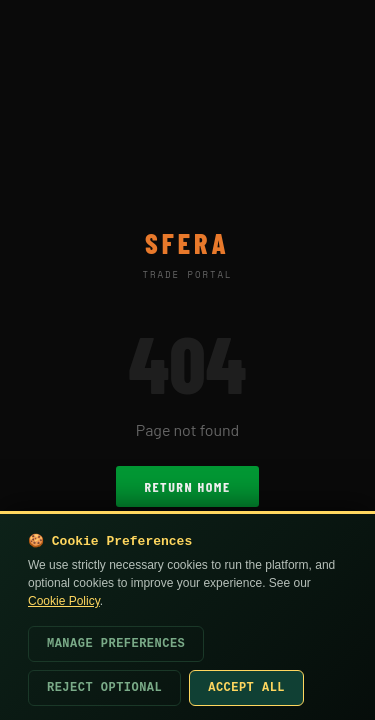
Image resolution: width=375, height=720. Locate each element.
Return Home (187, 486)
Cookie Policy (64, 601)
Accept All (246, 688)
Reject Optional (104, 688)
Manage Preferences (116, 644)
